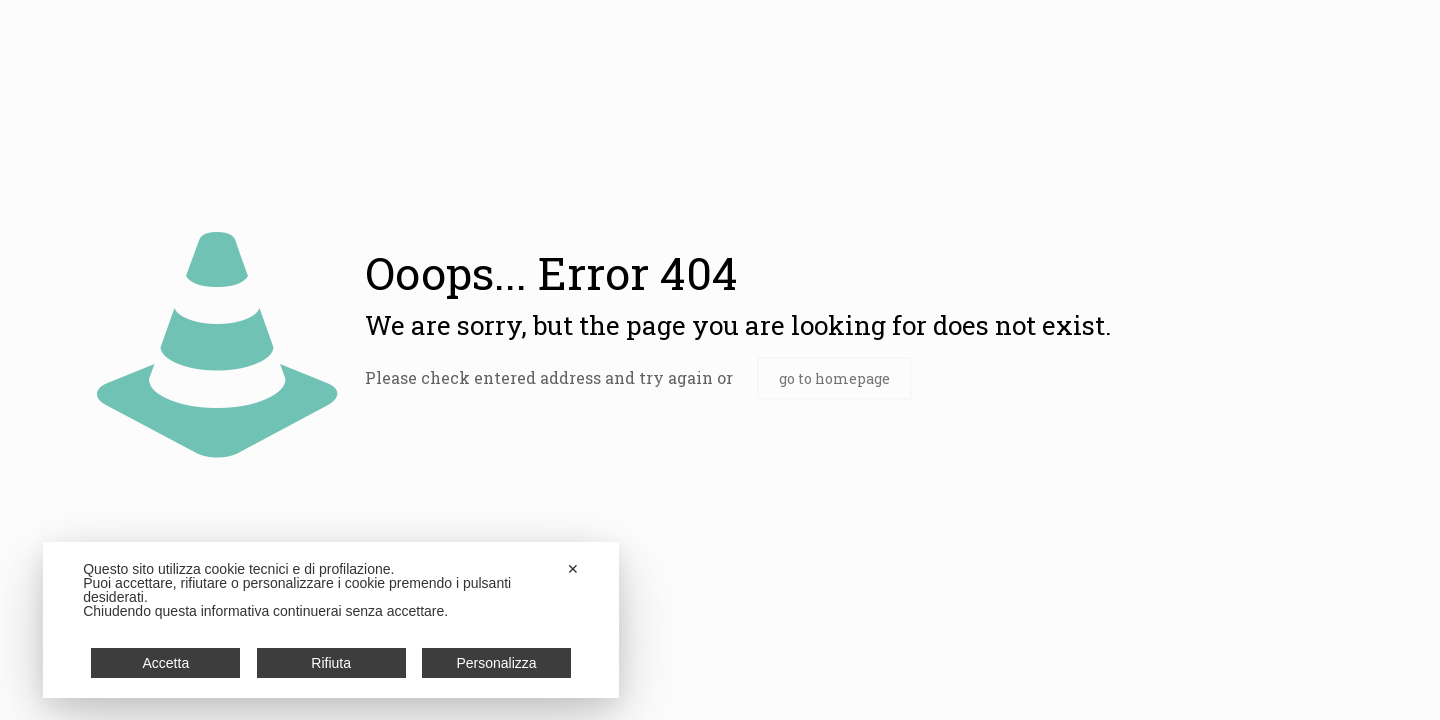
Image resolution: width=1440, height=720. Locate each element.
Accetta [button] (166, 663)
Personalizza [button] (496, 663)
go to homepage (834, 378)
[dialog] (331, 620)
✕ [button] (573, 569)
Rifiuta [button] (331, 663)
